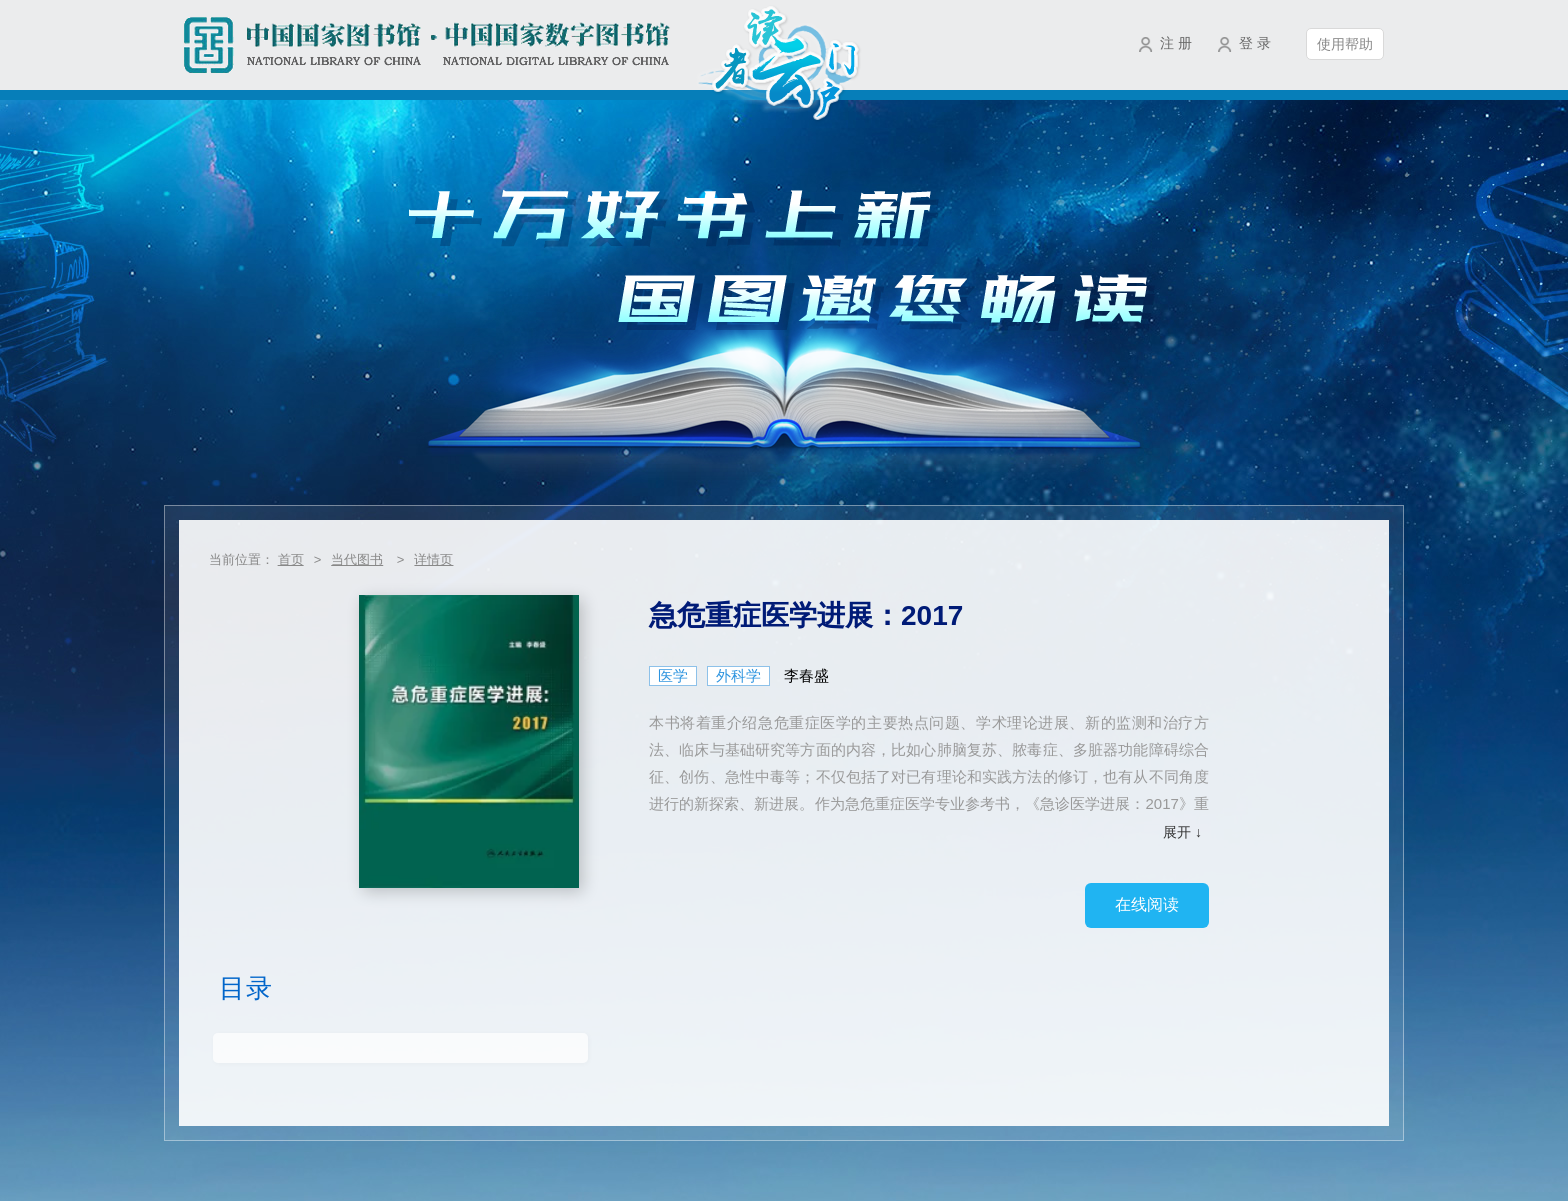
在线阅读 (1147, 904)
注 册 (1176, 43)
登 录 (1255, 43)
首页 (291, 559)
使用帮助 (1345, 44)
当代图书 (357, 559)
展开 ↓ (1182, 832)
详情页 (433, 559)
